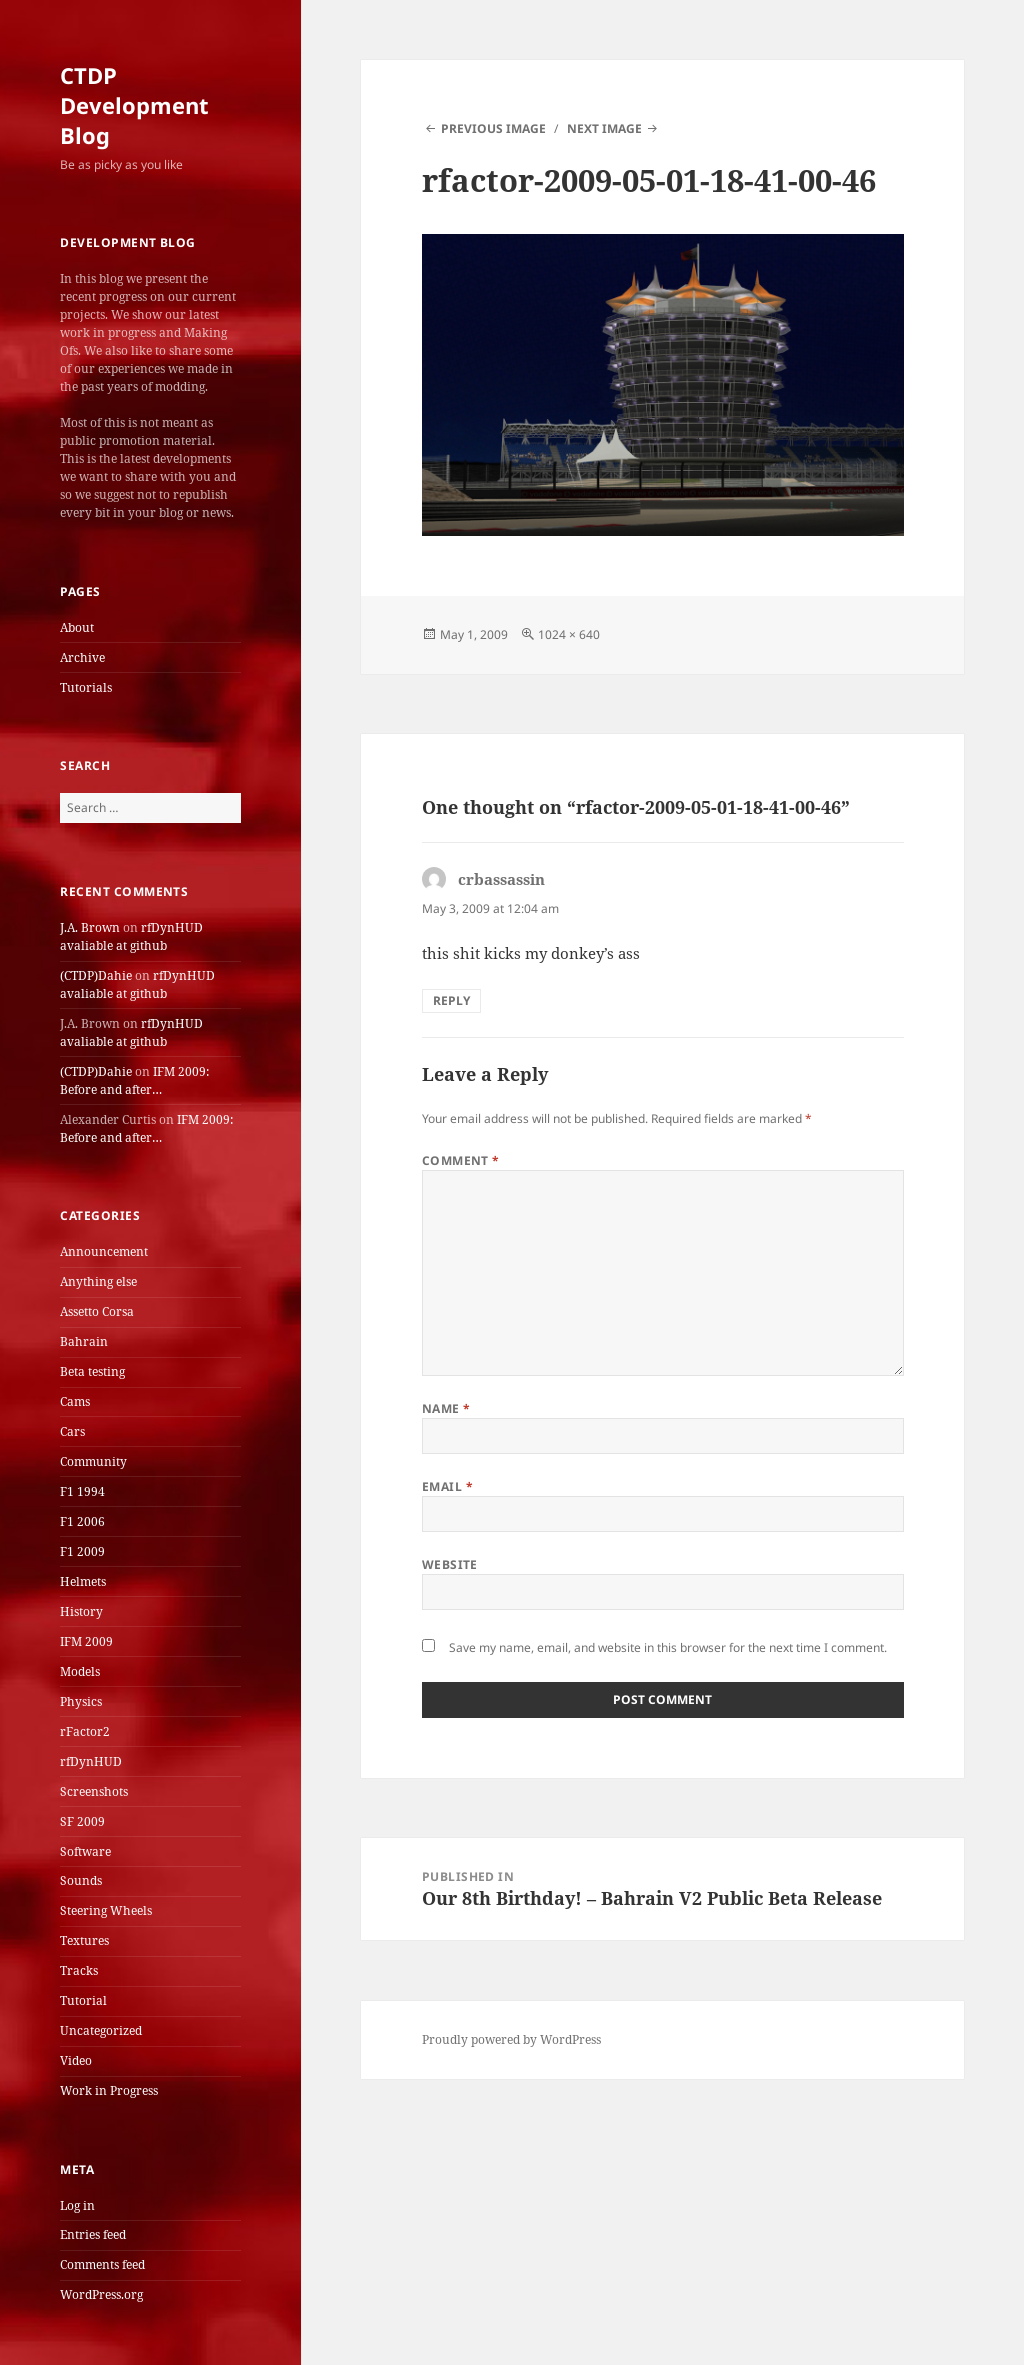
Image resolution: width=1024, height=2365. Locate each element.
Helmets (83, 1581)
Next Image (604, 128)
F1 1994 (82, 1491)
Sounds (81, 1880)
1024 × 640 (569, 634)
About (77, 627)
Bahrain (84, 1341)
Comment (461, 1160)
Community (93, 1461)
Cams (75, 1401)
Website (450, 1564)
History (81, 1611)
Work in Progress (109, 2090)
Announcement (104, 1251)
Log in (77, 2205)
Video (76, 2060)
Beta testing (92, 1371)
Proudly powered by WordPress (511, 2039)
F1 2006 (82, 1521)
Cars (72, 1431)
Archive (82, 657)
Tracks (79, 1970)
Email (447, 1486)
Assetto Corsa (97, 1311)
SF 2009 (82, 1821)
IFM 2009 (86, 1641)
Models (80, 1671)
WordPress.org (101, 2294)
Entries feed (93, 2234)
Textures (84, 1940)
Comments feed (102, 2264)
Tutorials (86, 687)
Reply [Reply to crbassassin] (451, 1000)
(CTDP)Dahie (96, 975)
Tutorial (83, 2000)
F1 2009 (82, 1551)
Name (446, 1408)
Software (85, 1851)
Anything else (98, 1281)
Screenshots (94, 1791)
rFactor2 (85, 1731)
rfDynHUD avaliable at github (131, 936)
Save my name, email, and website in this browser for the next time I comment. (668, 1647)
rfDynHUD (91, 1761)
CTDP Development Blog (134, 105)
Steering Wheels (106, 1910)
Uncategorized (101, 2030)
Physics (81, 1701)
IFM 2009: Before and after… (134, 1080)
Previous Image (493, 128)
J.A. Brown (90, 927)
